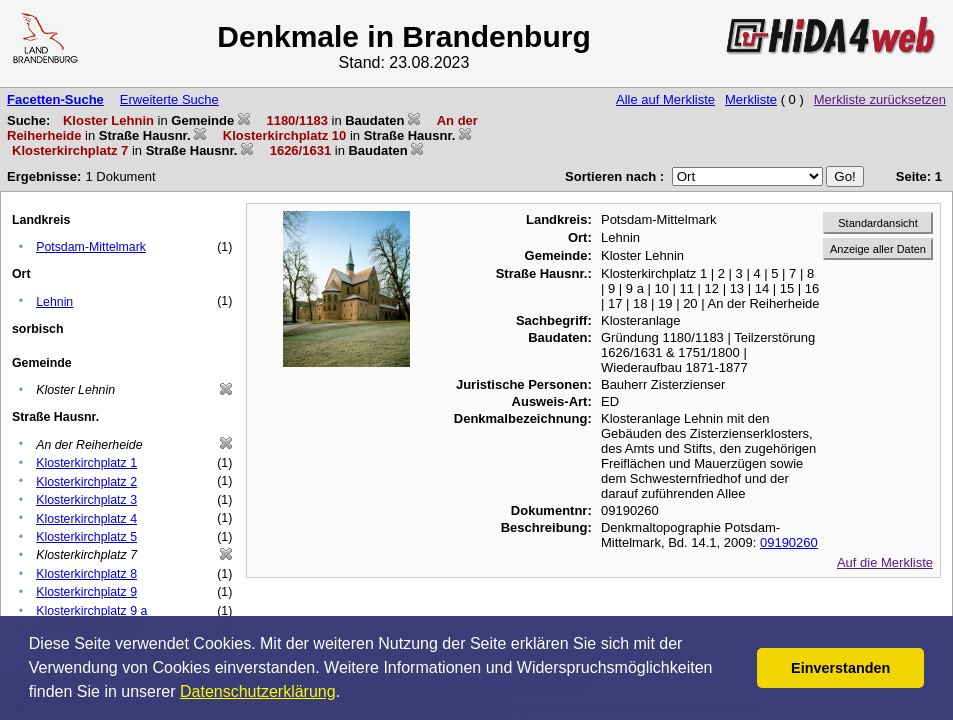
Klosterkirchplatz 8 (86, 574)
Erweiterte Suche (169, 99)
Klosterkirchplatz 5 (86, 537)
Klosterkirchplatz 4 (86, 519)
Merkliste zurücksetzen (880, 99)
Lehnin (54, 302)
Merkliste (751, 99)
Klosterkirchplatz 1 (86, 463)
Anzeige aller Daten (878, 249)
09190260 (789, 542)
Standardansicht (878, 223)
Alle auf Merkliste (665, 99)
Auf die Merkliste (885, 562)
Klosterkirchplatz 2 (86, 482)
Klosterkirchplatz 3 (86, 500)
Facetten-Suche (55, 99)
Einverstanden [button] (840, 668)
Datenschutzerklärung (258, 691)
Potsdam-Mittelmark (91, 247)
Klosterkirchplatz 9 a (91, 611)
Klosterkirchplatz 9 (86, 592)
